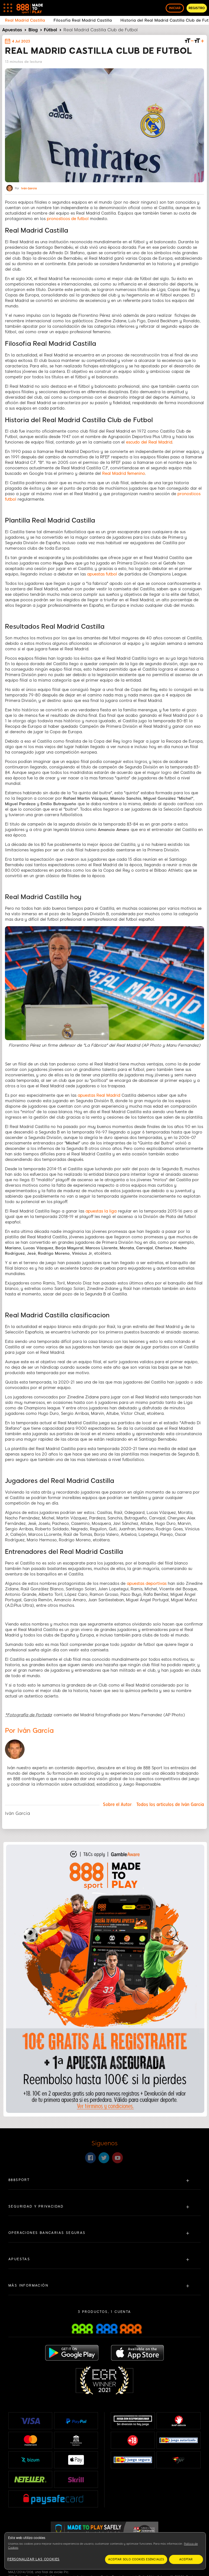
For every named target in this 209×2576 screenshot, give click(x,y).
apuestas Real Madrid (99, 1095)
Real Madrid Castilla (25, 20)
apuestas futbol (102, 574)
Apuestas (12, 29)
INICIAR (175, 8)
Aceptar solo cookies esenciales (136, 2559)
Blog (33, 29)
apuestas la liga (101, 1211)
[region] (105, 2550)
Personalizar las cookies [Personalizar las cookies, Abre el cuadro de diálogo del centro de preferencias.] (33, 2559)
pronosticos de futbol (68, 218)
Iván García (29, 188)
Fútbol (50, 29)
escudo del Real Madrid (149, 442)
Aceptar (186, 2559)
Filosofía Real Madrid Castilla (83, 20)
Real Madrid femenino (123, 473)
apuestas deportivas (146, 1583)
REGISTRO (197, 8)
